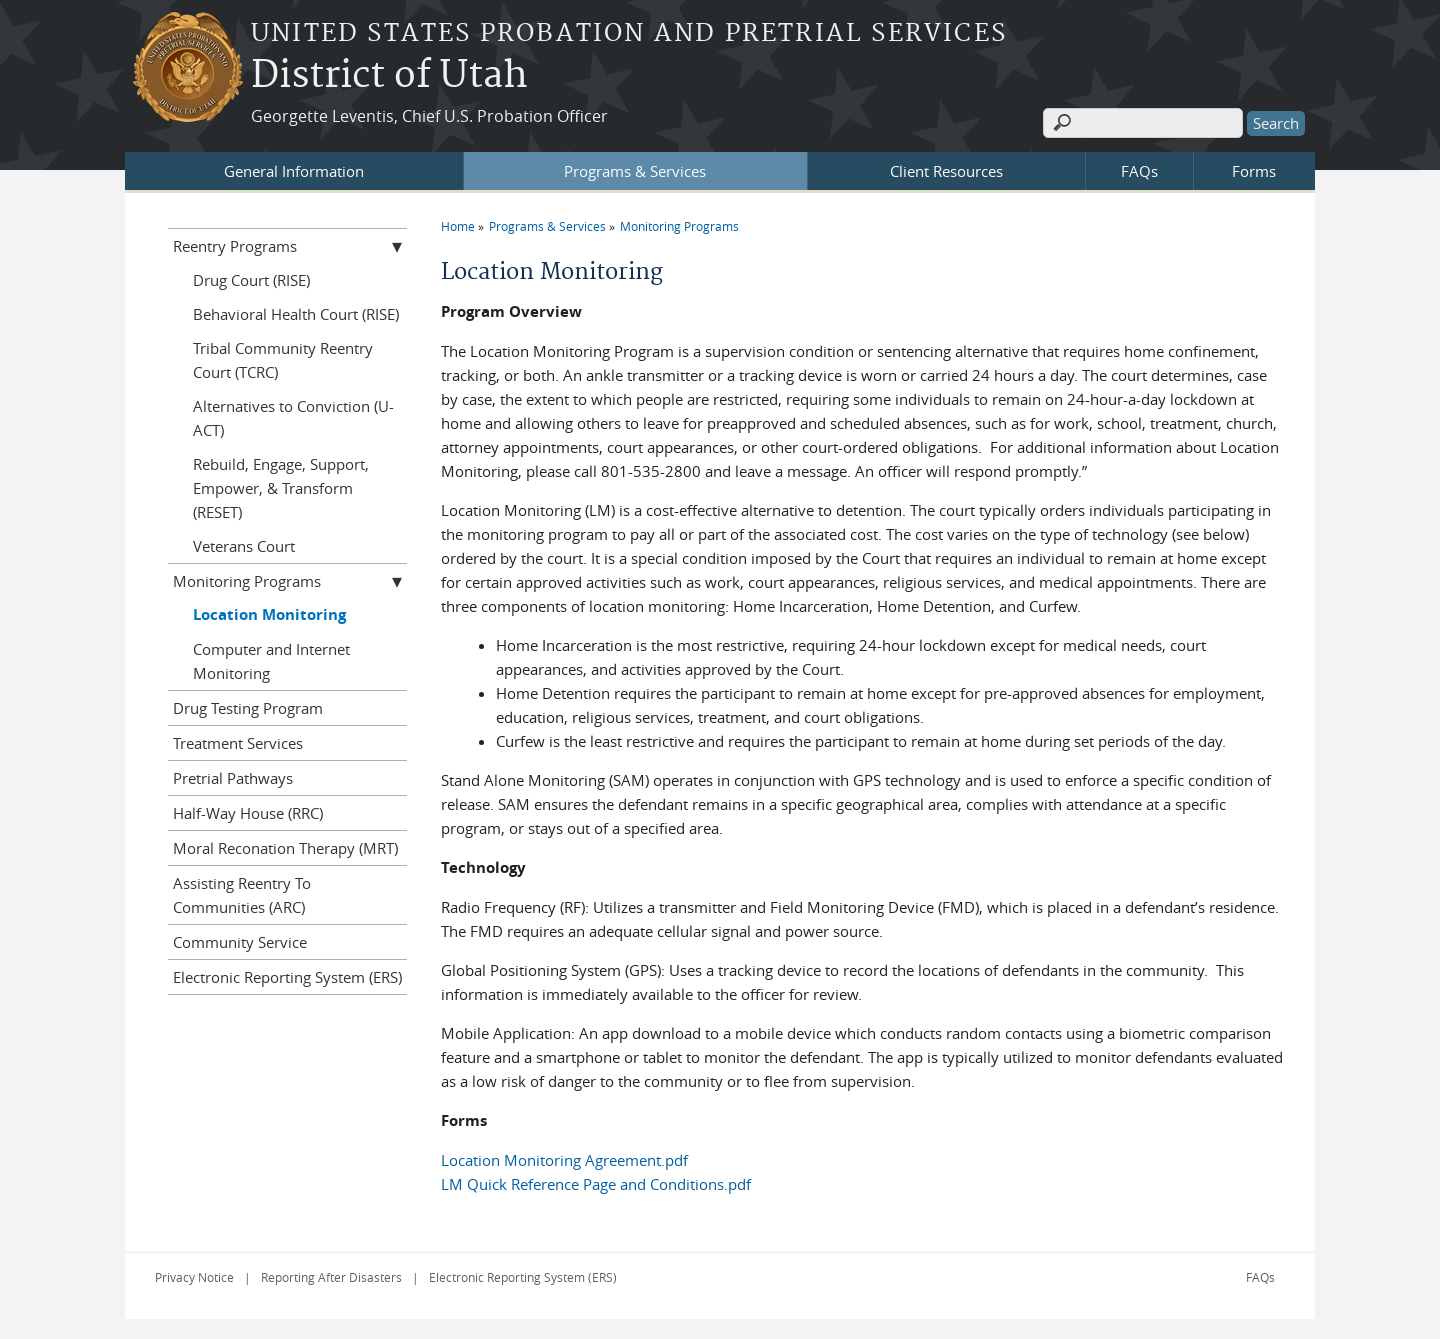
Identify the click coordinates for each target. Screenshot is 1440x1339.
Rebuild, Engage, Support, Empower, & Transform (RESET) (281, 488)
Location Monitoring (269, 614)
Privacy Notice (194, 1277)
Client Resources (946, 171)
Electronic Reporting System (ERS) (287, 977)
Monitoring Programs (679, 226)
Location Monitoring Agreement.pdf (564, 1160)
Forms (1254, 171)
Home (458, 226)
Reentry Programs (235, 246)
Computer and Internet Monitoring (271, 661)
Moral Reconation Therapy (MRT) (285, 848)
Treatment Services (238, 743)
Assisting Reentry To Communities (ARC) (242, 895)
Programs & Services (635, 171)
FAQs (1139, 171)
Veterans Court (244, 546)
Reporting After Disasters (331, 1277)
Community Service (240, 942)
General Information (294, 171)
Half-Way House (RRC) (248, 813)
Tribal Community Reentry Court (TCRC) (283, 360)
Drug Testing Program (248, 708)
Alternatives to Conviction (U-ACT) (293, 418)
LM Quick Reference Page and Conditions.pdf (596, 1184)
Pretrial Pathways (233, 778)
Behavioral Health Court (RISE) (296, 314)
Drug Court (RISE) (251, 280)
